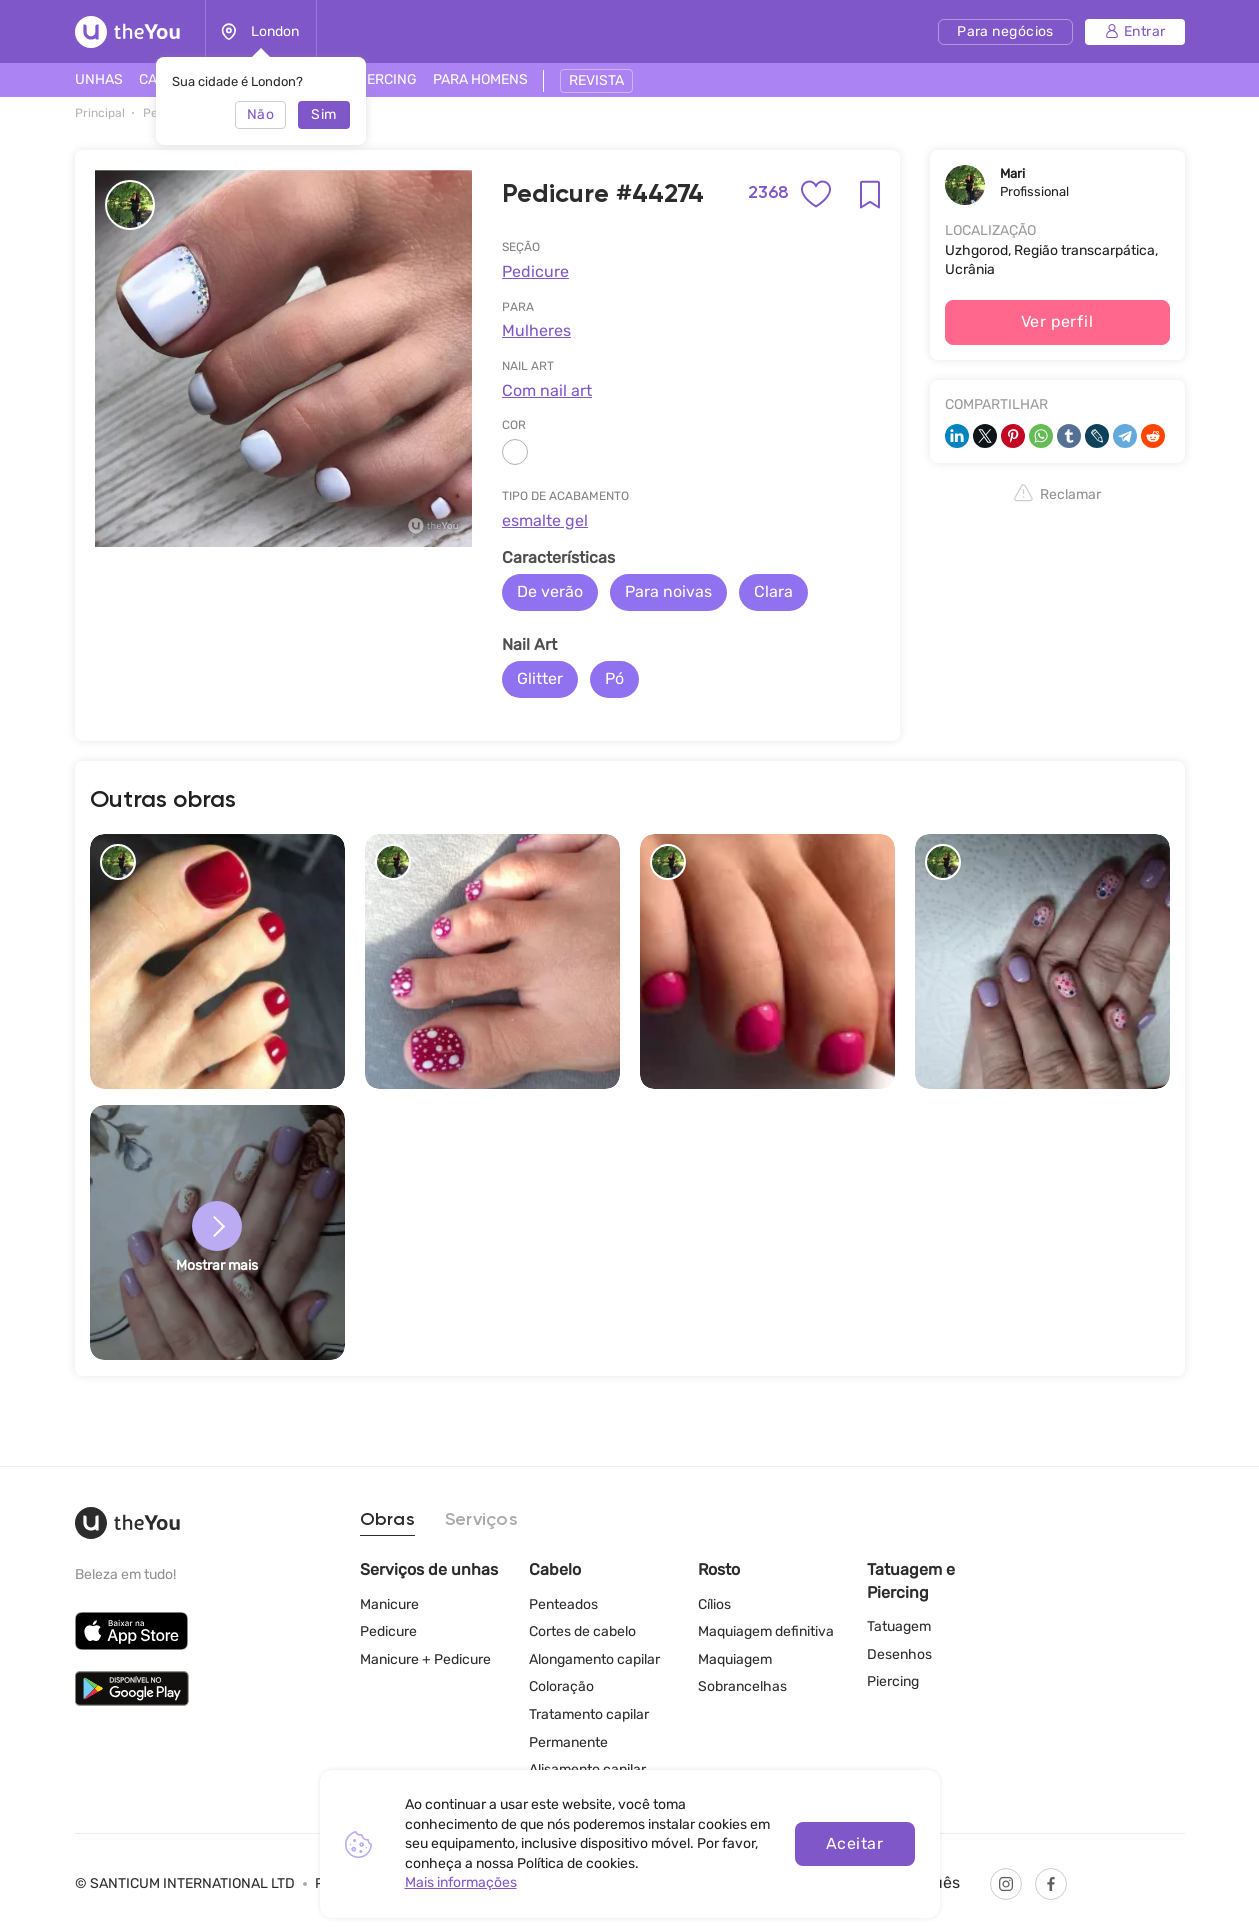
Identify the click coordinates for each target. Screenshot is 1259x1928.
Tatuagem (899, 1626)
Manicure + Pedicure (425, 1659)
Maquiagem (735, 1659)
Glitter (540, 678)
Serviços (481, 1520)
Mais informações (461, 1882)
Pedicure (535, 271)
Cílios (714, 1604)
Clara (773, 591)
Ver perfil (1057, 321)
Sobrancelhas (742, 1686)
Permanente (568, 1742)
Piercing (893, 1681)
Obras (387, 1520)
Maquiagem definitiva (766, 1631)
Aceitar (854, 1843)
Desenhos (899, 1654)
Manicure (389, 1604)
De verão (550, 591)
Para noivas (668, 591)
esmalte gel (545, 520)
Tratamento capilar (589, 1714)
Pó (614, 678)
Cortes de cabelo (582, 1631)
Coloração (561, 1686)
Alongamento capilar (594, 1659)
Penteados (563, 1604)
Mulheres (536, 330)
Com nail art (547, 390)
